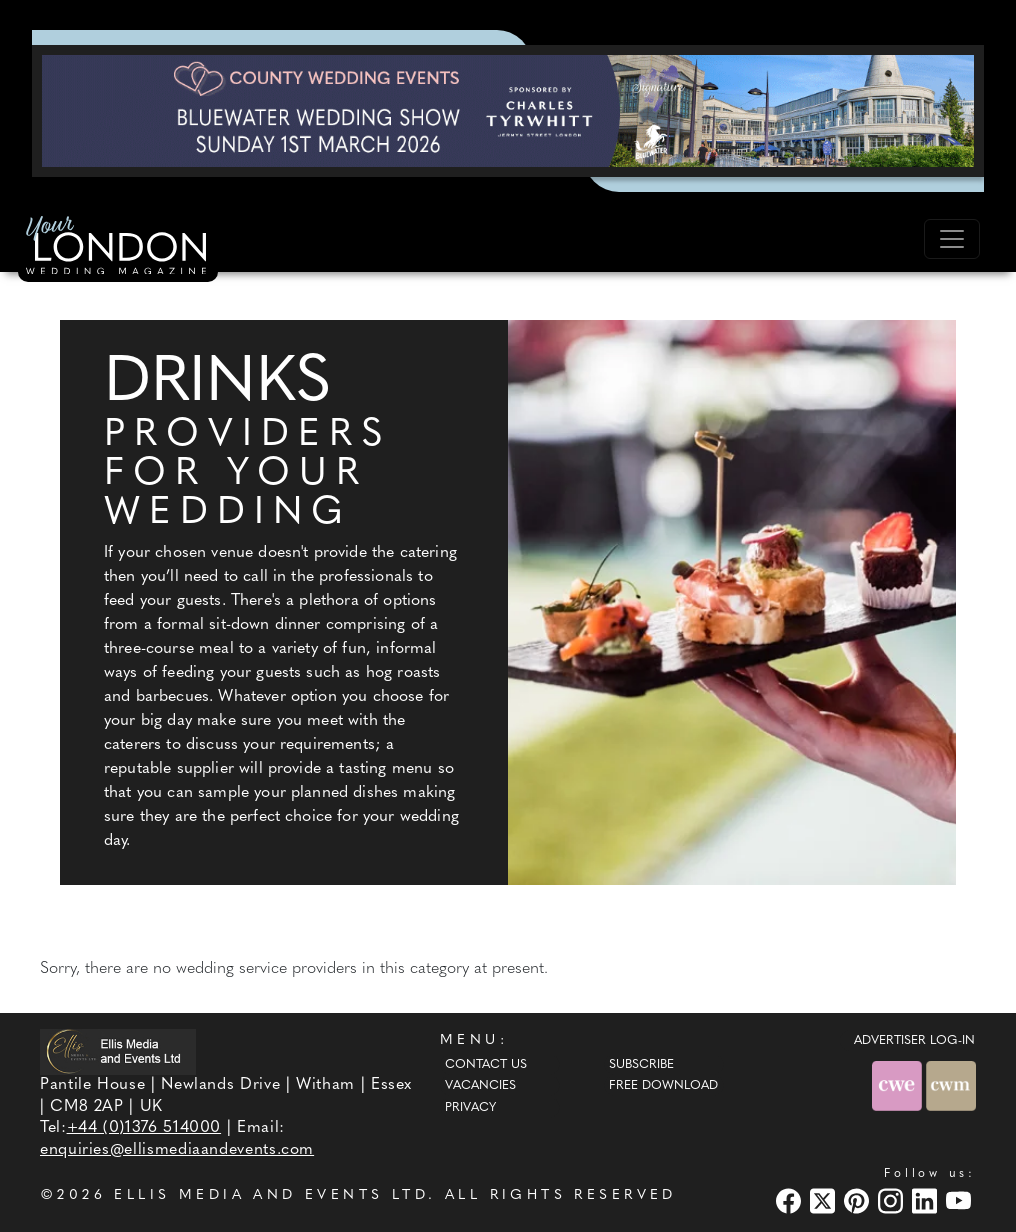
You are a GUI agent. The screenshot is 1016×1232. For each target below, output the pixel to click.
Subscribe (641, 1065)
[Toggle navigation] (952, 239)
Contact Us (486, 1065)
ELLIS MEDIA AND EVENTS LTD (271, 1195)
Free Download (663, 1086)
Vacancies (480, 1086)
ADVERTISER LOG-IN (914, 1041)
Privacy (470, 1108)
